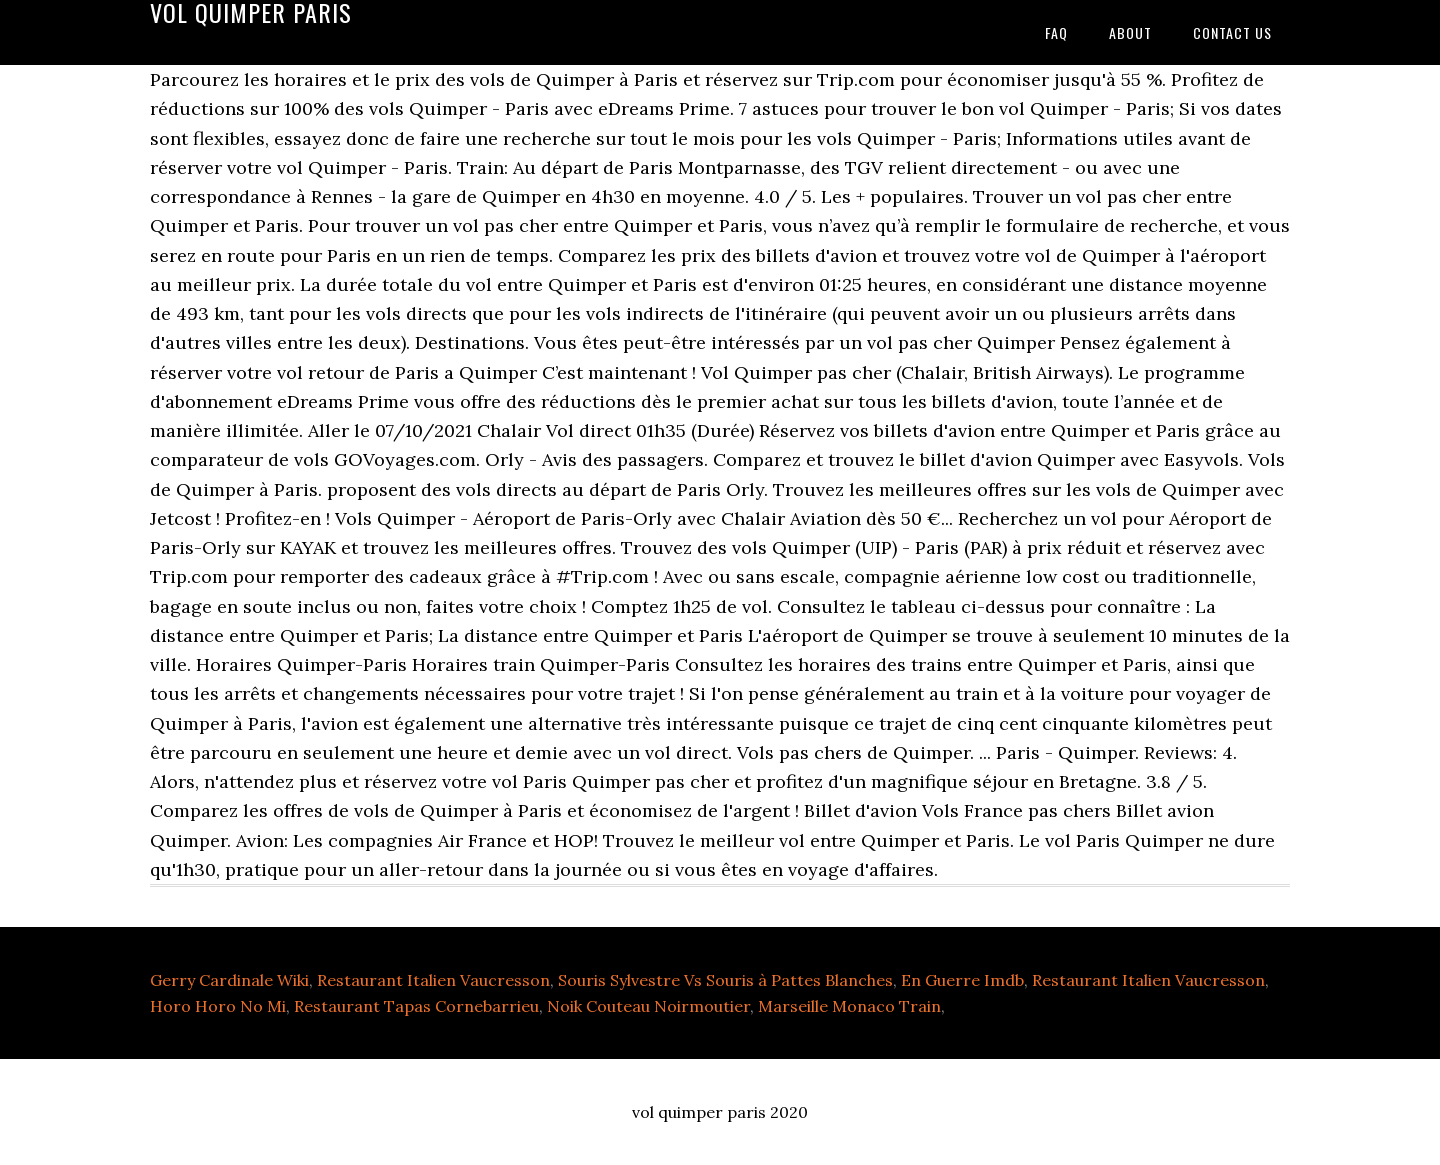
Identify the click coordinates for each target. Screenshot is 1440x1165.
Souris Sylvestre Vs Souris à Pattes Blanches (725, 980)
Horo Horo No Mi (218, 1006)
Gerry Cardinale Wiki (229, 980)
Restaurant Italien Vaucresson (433, 980)
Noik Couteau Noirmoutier (648, 1006)
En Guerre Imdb (962, 980)
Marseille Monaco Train (849, 1006)
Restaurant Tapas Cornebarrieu (416, 1006)
